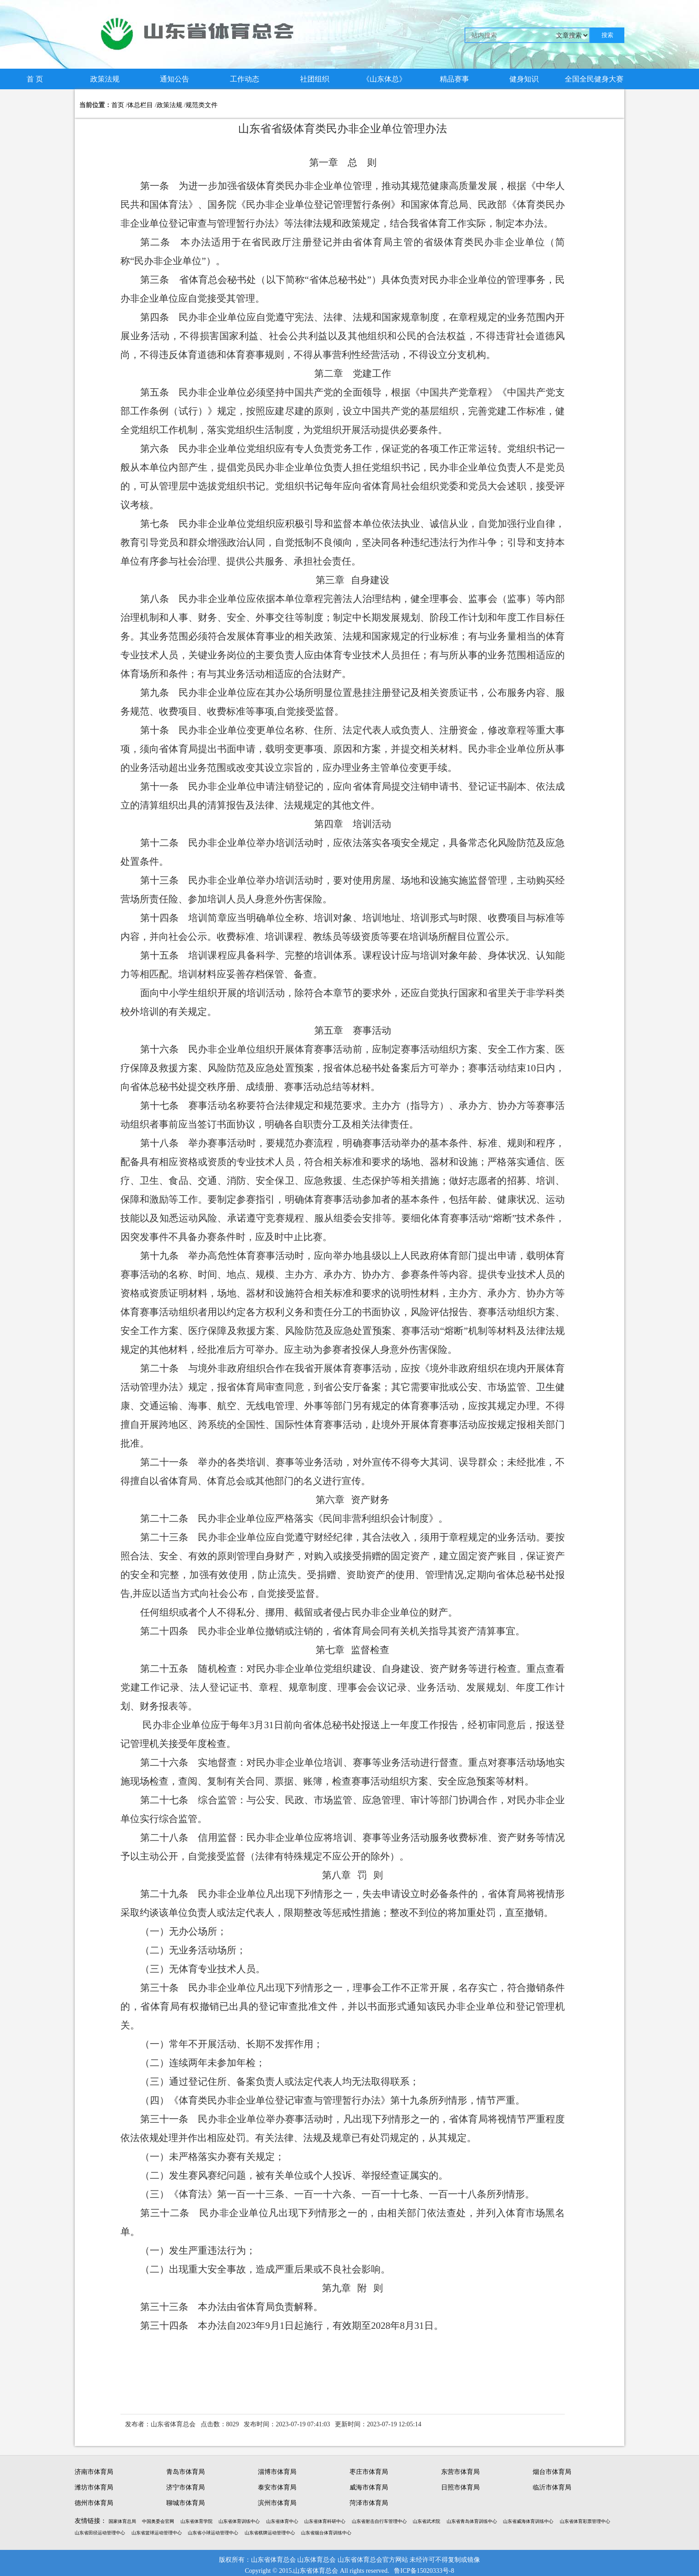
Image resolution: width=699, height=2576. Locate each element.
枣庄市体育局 (369, 2471)
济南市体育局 (94, 2471)
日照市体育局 (460, 2487)
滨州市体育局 (277, 2503)
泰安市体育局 (277, 2487)
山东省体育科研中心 (324, 2521)
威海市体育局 (369, 2487)
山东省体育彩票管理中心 (585, 2521)
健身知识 (524, 79)
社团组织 (314, 79)
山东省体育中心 (282, 2521)
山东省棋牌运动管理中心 (270, 2532)
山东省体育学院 (196, 2521)
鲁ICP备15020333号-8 (424, 2570)
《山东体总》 (384, 79)
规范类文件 (202, 105)
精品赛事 (454, 79)
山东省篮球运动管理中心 (156, 2532)
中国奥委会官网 (158, 2521)
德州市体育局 (94, 2503)
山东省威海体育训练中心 (528, 2521)
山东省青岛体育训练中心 (472, 2521)
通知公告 (174, 79)
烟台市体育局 (552, 2471)
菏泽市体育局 (369, 2503)
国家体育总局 (122, 2521)
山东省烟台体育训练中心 (326, 2532)
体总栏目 (140, 105)
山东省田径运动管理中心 (100, 2532)
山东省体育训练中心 (239, 2521)
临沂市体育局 (552, 2487)
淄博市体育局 (277, 2471)
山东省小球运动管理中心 (213, 2532)
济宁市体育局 (185, 2487)
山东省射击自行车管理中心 (379, 2521)
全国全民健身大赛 (594, 79)
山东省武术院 (426, 2521)
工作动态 (244, 79)
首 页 (35, 79)
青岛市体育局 (185, 2471)
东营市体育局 (460, 2471)
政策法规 (105, 79)
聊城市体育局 (185, 2503)
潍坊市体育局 (94, 2487)
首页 (117, 105)
